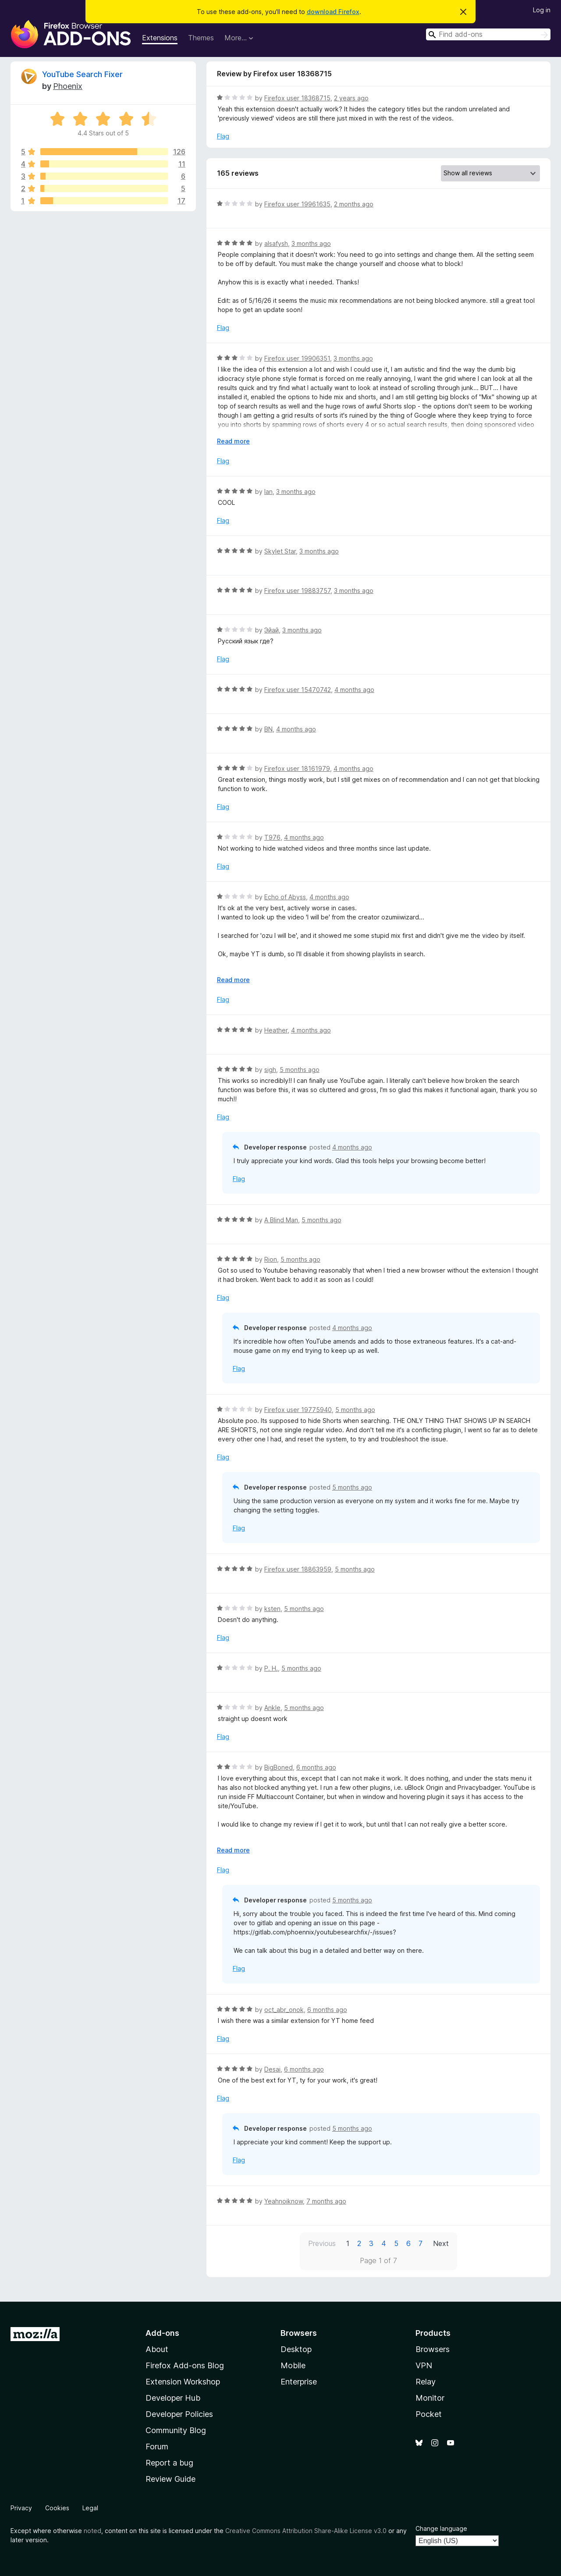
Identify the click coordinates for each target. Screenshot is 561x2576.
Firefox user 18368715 (297, 98)
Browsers (432, 2349)
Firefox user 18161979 (297, 768)
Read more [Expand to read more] (233, 441)
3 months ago (311, 243)
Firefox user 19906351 (297, 358)
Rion (270, 1259)
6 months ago (316, 1767)
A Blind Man (281, 1220)
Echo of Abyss (285, 897)
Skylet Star (280, 551)
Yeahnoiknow (283, 2201)
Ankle (272, 1707)
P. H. (271, 1668)
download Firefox (333, 11)
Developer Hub (173, 2397)
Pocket (428, 2414)
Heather (276, 1030)
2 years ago (351, 98)
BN (268, 729)
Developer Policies (179, 2414)
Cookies (57, 2508)
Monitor (429, 2397)
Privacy (21, 2508)
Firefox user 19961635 (297, 204)
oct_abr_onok (284, 2009)
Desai (272, 2069)
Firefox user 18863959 (297, 1569)
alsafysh (276, 243)
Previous (322, 2243)
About (157, 2349)
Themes (201, 37)
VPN (423, 2365)
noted (92, 2530)
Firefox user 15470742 (297, 689)
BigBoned (278, 1767)
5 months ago (300, 1069)
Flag (223, 136)
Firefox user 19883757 (297, 590)
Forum (157, 2446)
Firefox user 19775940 (298, 1409)
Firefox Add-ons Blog (185, 2365)
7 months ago (326, 2201)
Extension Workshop (183, 2381)
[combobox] (488, 34)
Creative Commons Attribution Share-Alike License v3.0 (306, 2530)
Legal (90, 2508)
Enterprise (298, 2381)
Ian (268, 491)
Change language (441, 2528)
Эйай (271, 630)
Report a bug (169, 2462)
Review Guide (170, 2479)
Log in (541, 10)
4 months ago (354, 689)
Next (441, 2243)
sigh (270, 1069)
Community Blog (176, 2430)
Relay (425, 2381)
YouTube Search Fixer (82, 74)
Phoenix (67, 86)
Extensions (160, 37)
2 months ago (353, 204)
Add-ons (162, 2333)
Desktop (296, 2349)
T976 (272, 837)
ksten (272, 1608)
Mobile (292, 2365)
